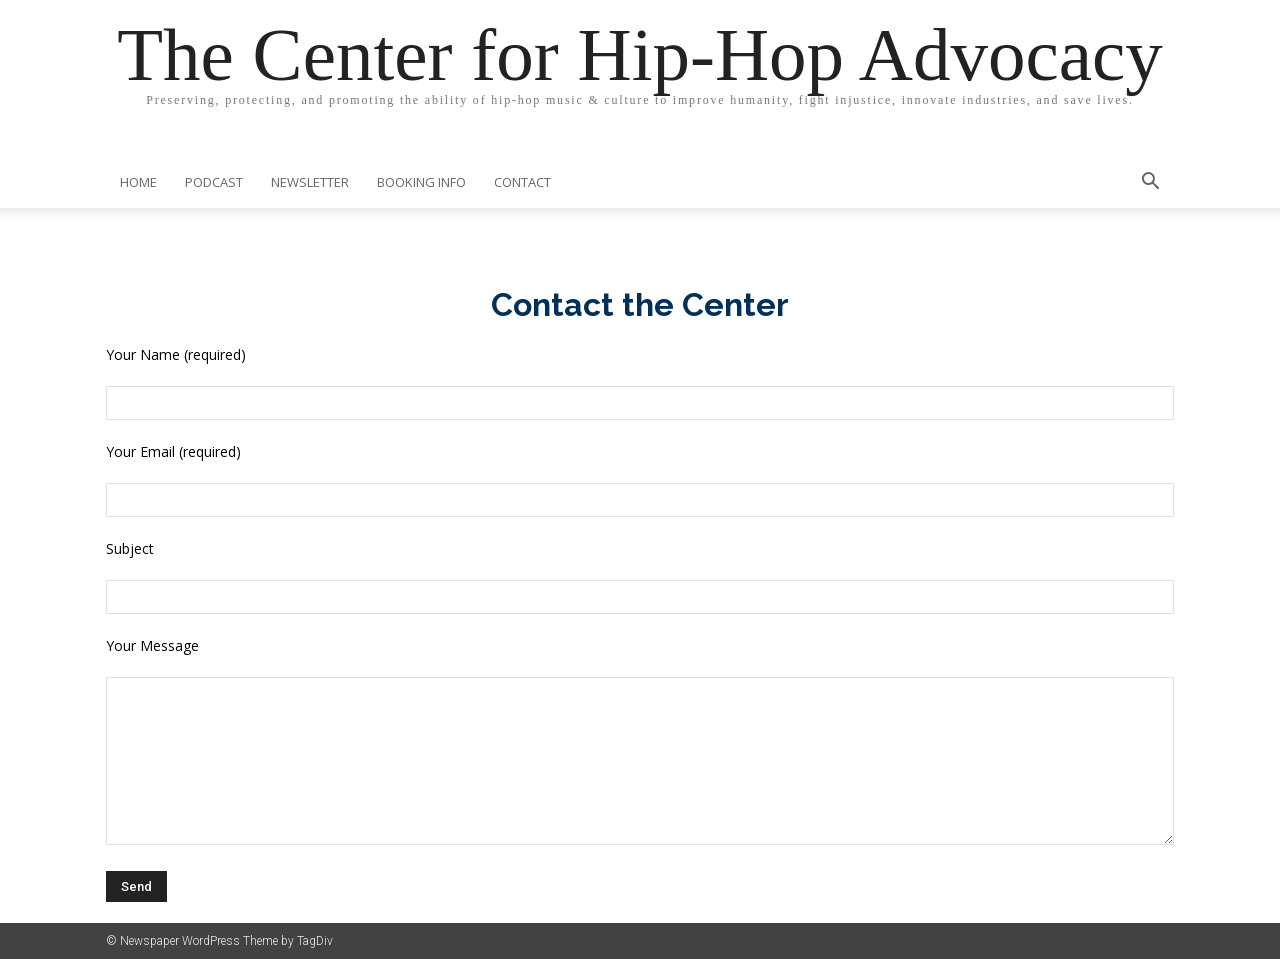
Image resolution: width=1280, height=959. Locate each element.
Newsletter (310, 182)
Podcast (214, 182)
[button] (1150, 183)
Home (138, 182)
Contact (522, 182)
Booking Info (421, 182)
